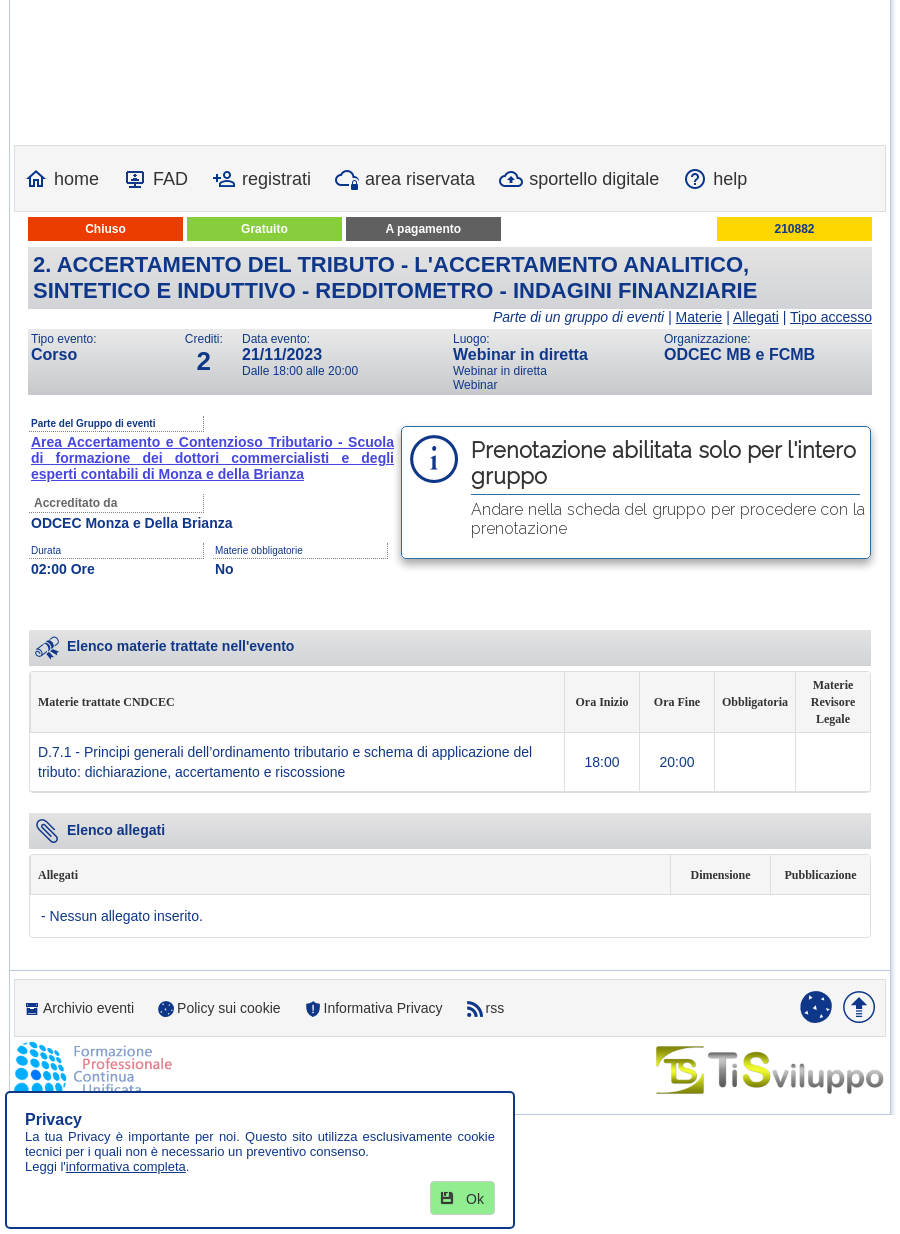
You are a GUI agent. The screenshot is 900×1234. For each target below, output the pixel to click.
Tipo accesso (831, 317)
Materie (699, 317)
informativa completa (126, 1166)
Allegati (756, 317)
